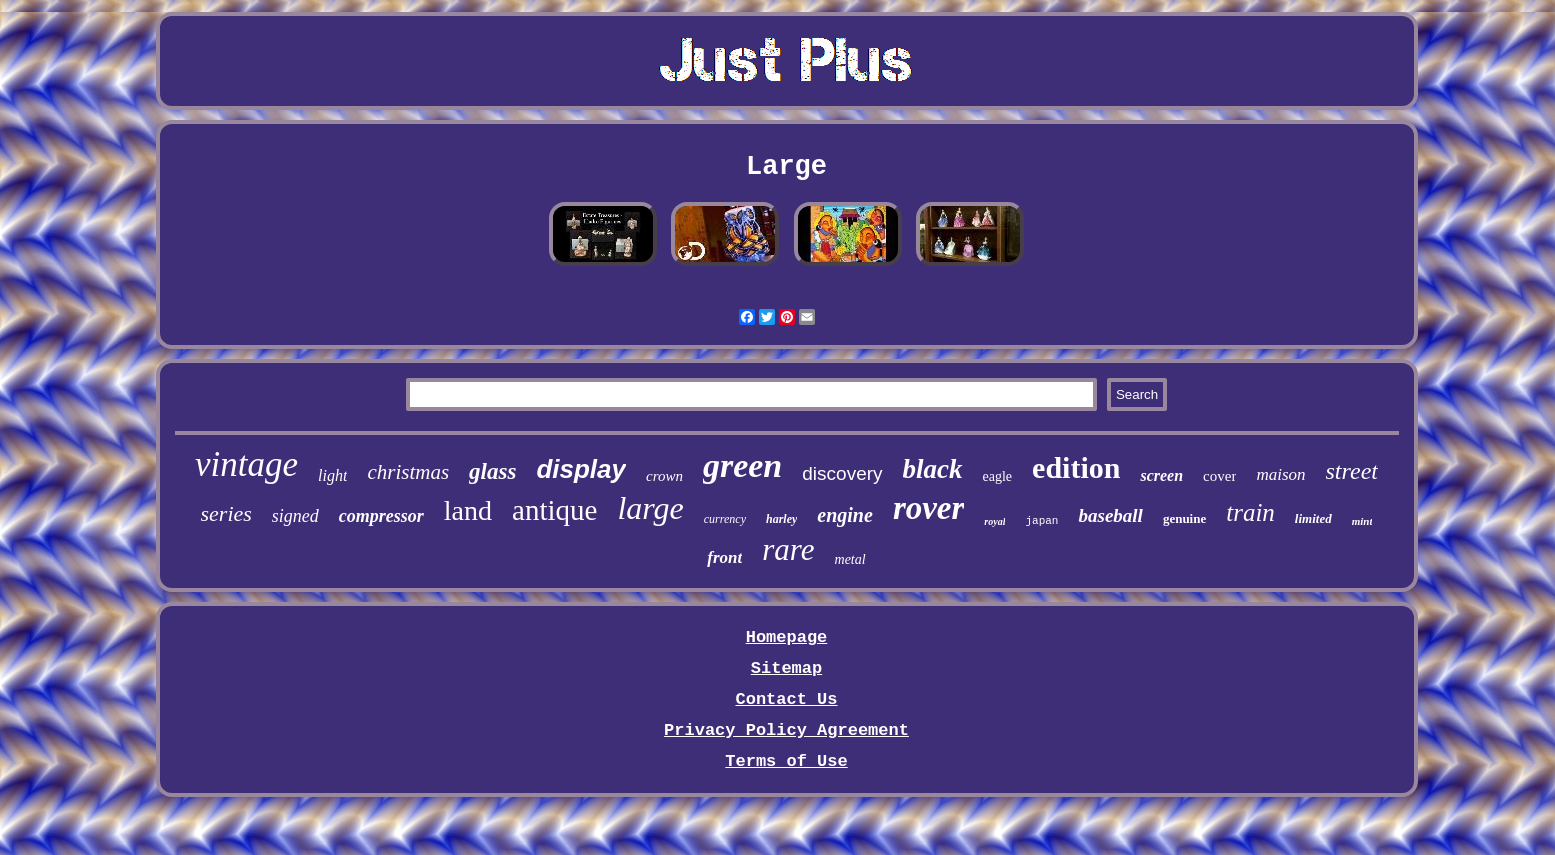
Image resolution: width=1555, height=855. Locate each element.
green (742, 465)
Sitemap (786, 668)
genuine (1184, 518)
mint (1362, 521)
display (581, 469)
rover (928, 508)
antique (554, 510)
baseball (1110, 515)
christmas (408, 472)
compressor (381, 516)
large (650, 508)
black (933, 469)
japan (1041, 521)
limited (1313, 518)
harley (781, 519)
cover (1219, 476)
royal (994, 521)
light (332, 475)
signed (295, 516)
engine (845, 515)
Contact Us (786, 699)
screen (1161, 475)
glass (492, 471)
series (226, 513)
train (1250, 512)
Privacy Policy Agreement (786, 730)
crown (664, 476)
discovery (842, 473)
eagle (998, 476)
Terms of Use (786, 761)
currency (725, 519)
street (1352, 471)
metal (850, 559)
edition (1076, 467)
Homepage (787, 637)
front (724, 557)
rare (788, 549)
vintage (246, 464)
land (468, 510)
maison (1280, 474)
